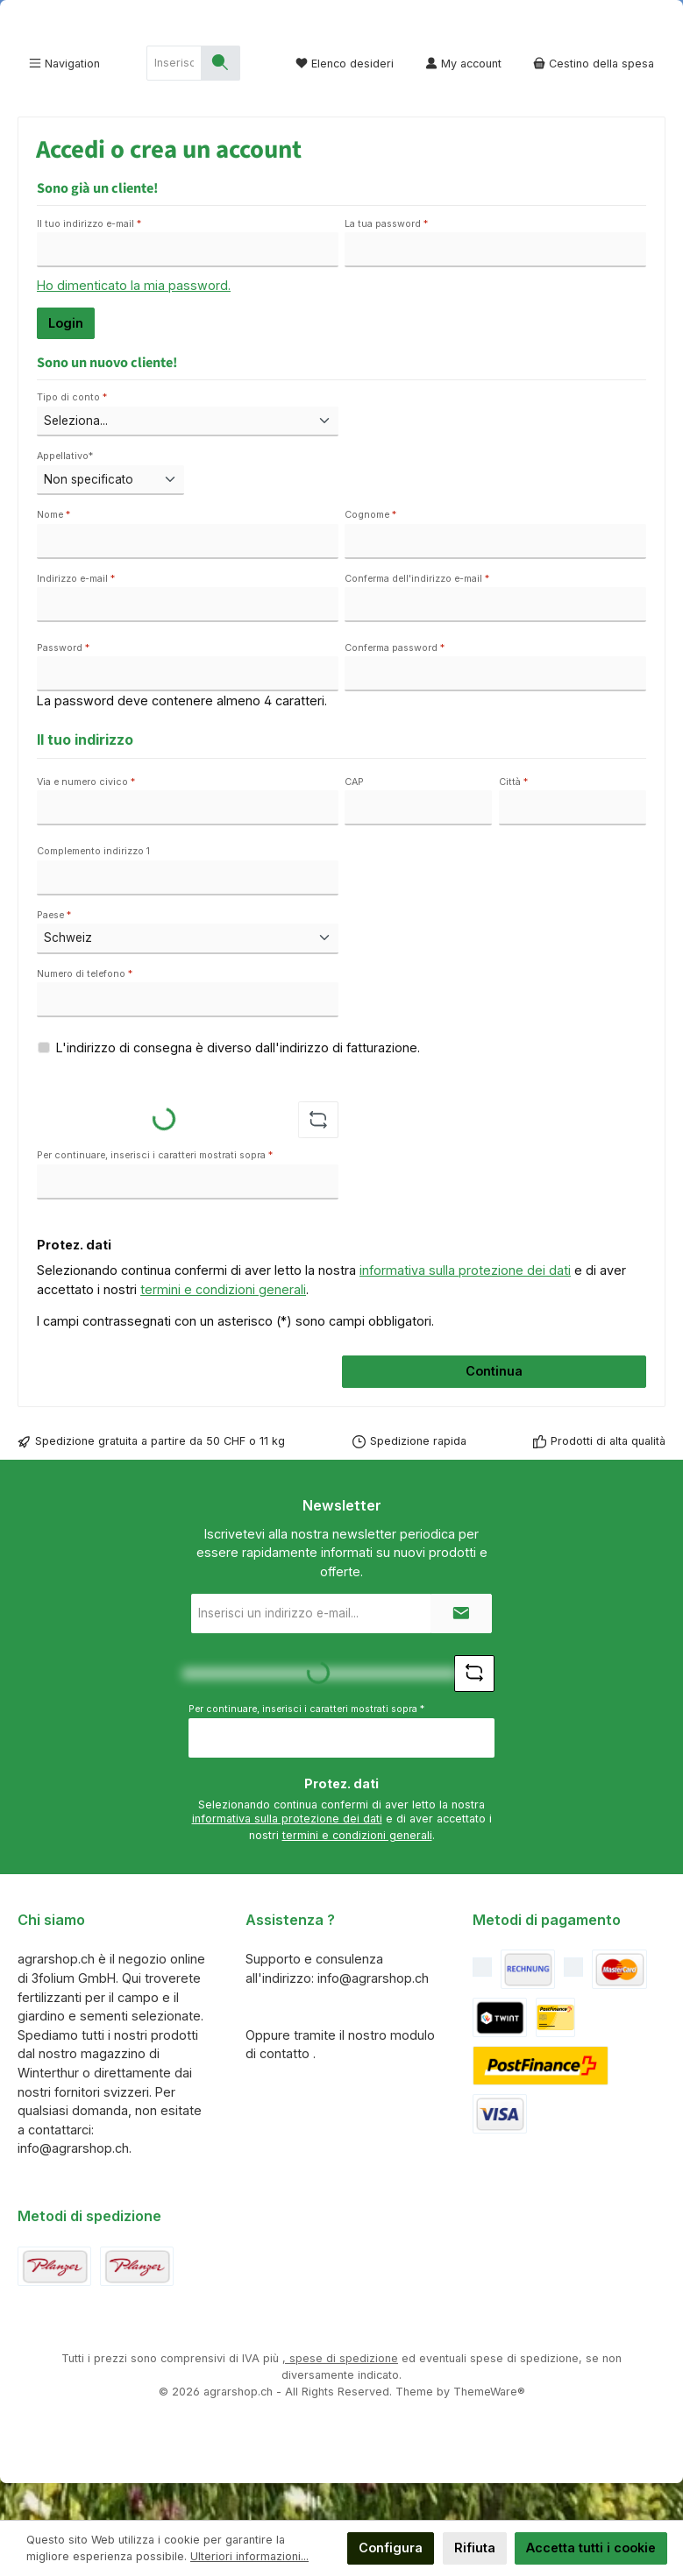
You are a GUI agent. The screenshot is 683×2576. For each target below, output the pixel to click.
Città (513, 818)
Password (63, 684)
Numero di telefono (84, 1010)
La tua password (386, 260)
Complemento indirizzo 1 (93, 888)
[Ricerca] (220, 99)
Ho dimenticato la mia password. (134, 322)
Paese (54, 952)
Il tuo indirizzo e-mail (89, 260)
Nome (53, 552)
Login (65, 359)
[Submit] (461, 1650)
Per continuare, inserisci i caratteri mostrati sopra (155, 1192)
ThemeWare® (489, 2428)
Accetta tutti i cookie (591, 2547)
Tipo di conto (72, 434)
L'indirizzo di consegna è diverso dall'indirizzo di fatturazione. (238, 1084)
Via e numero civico (86, 818)
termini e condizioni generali (223, 1326)
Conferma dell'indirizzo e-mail (417, 615)
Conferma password (395, 684)
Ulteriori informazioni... (249, 2556)
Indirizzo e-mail (76, 615)
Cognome (370, 552)
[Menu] (64, 100)
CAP (354, 818)
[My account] (463, 100)
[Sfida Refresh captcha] (318, 1156)
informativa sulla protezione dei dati (465, 1306)
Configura (391, 2547)
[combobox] (174, 99)
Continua (494, 1407)
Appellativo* (65, 493)
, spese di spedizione (340, 2395)
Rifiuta (474, 2547)
